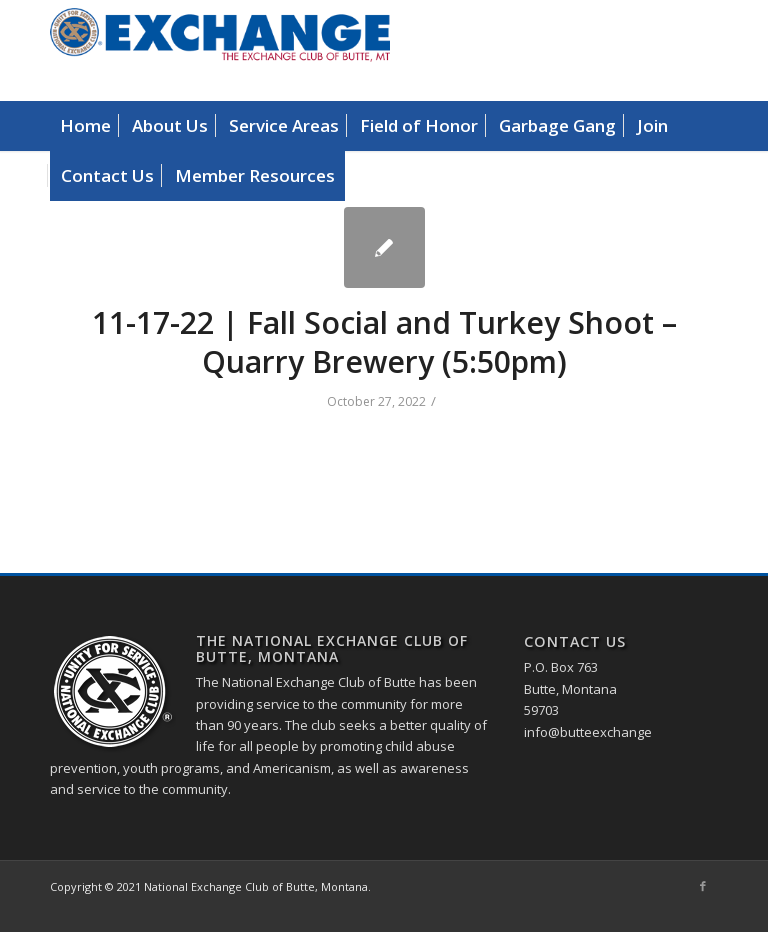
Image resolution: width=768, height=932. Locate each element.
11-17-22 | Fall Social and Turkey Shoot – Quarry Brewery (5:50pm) (384, 342)
